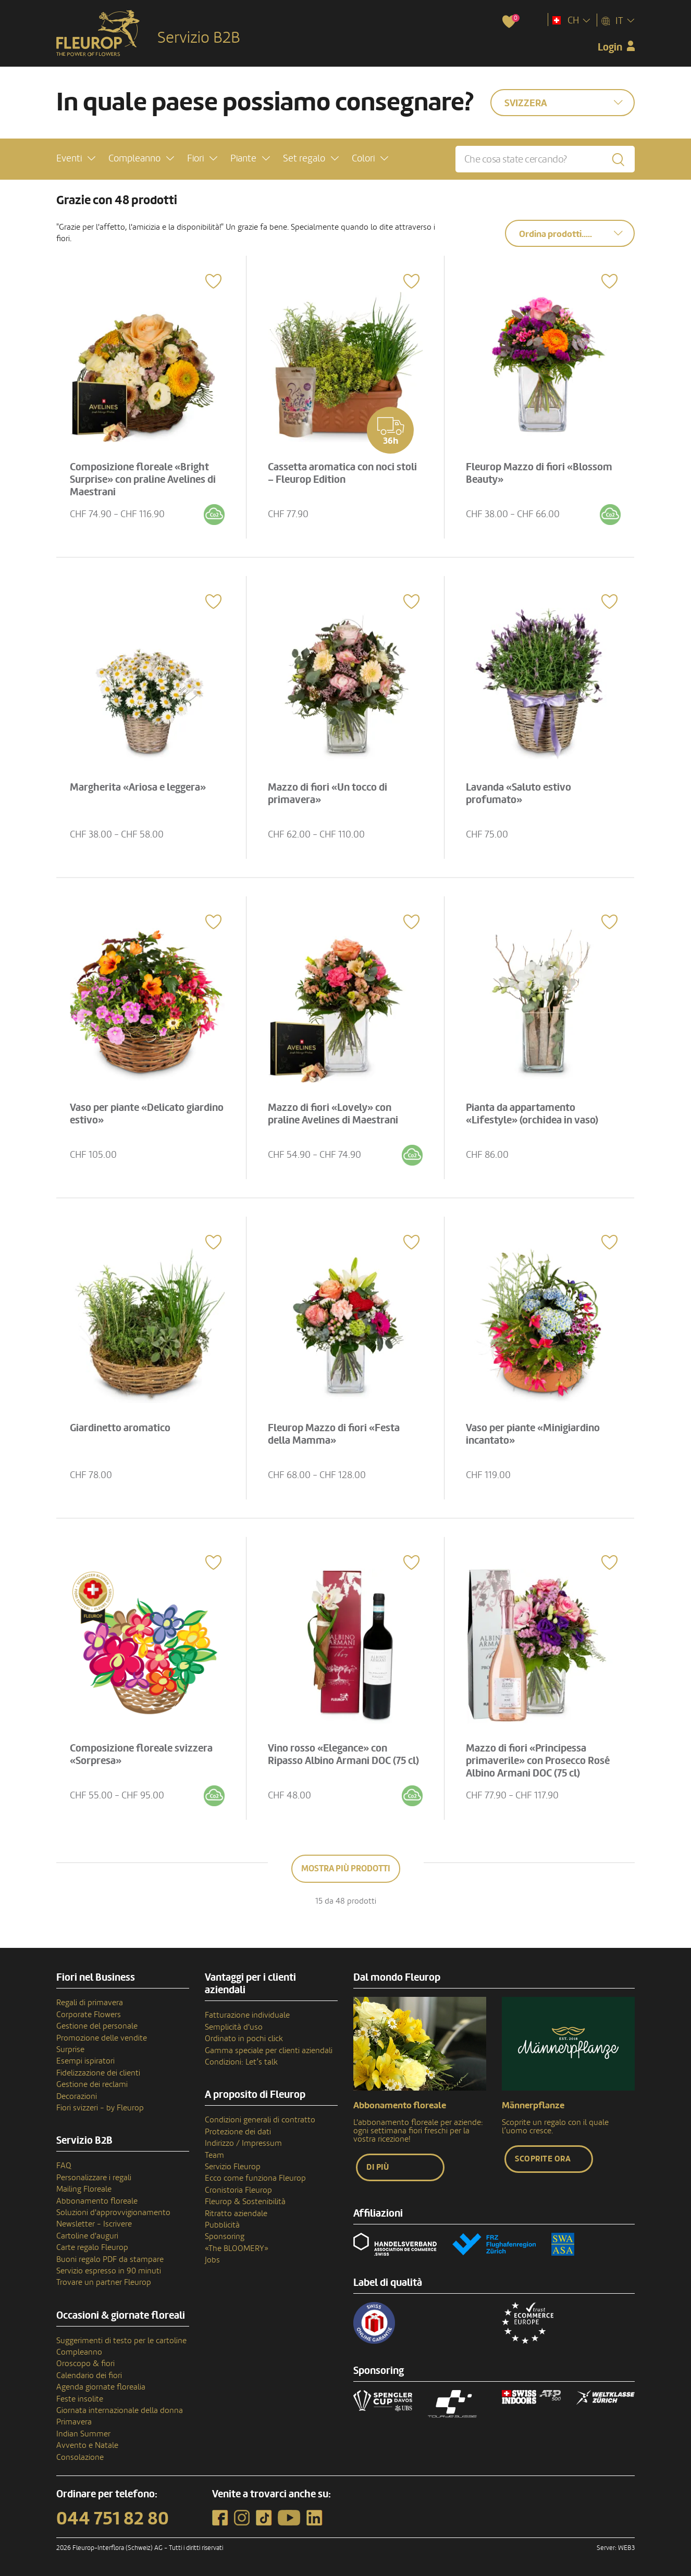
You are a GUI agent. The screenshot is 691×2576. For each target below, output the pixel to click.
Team (214, 2155)
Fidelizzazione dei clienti (98, 2073)
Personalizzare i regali (93, 2177)
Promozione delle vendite (101, 2038)
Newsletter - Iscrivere (94, 2224)
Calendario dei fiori (89, 2375)
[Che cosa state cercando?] (545, 159)
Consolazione (80, 2457)
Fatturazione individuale (247, 2015)
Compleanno (79, 2352)
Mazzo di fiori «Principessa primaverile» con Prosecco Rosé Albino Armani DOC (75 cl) (538, 1761)
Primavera (74, 2422)
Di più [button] (377, 2167)
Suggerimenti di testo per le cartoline (121, 2340)
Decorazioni (76, 2096)
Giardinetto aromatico (120, 1428)
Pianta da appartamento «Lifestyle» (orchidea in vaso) (532, 1114)
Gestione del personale (97, 2026)
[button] (75, 158)
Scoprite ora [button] (543, 2159)
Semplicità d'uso (234, 2027)
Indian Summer (83, 2434)
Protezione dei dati (238, 2131)
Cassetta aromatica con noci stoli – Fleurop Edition (342, 473)
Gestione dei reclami (92, 2084)
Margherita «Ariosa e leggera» (138, 787)
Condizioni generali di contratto (260, 2119)
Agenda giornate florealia (100, 2387)
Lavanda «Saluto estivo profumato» (518, 793)
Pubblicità (222, 2225)
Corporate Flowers (88, 2014)
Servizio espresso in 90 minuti (108, 2270)
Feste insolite (79, 2399)
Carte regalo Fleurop (92, 2247)
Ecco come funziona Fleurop (255, 2178)
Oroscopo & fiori (85, 2363)
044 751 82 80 (112, 2518)
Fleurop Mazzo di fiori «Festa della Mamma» (334, 1434)
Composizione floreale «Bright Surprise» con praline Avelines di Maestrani (143, 479)
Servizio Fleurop (233, 2166)
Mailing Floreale (84, 2189)
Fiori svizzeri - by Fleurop (100, 2107)
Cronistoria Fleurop (238, 2190)
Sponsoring (224, 2236)
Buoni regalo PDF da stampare (110, 2259)
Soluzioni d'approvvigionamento (113, 2212)
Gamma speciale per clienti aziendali (268, 2050)
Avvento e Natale (87, 2445)
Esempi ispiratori (85, 2061)
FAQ (63, 2165)
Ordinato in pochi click (244, 2038)
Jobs (212, 2260)
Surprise (70, 2049)
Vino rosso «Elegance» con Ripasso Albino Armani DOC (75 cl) (343, 1754)
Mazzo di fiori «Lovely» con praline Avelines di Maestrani (333, 1114)
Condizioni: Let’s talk (241, 2062)
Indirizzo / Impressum (243, 2143)
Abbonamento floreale (97, 2201)
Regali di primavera (89, 2002)
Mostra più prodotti (345, 1868)
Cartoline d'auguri (87, 2236)
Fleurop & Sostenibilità (245, 2201)
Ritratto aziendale (236, 2213)
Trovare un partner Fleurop (103, 2282)
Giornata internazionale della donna (119, 2410)
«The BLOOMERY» (236, 2248)
